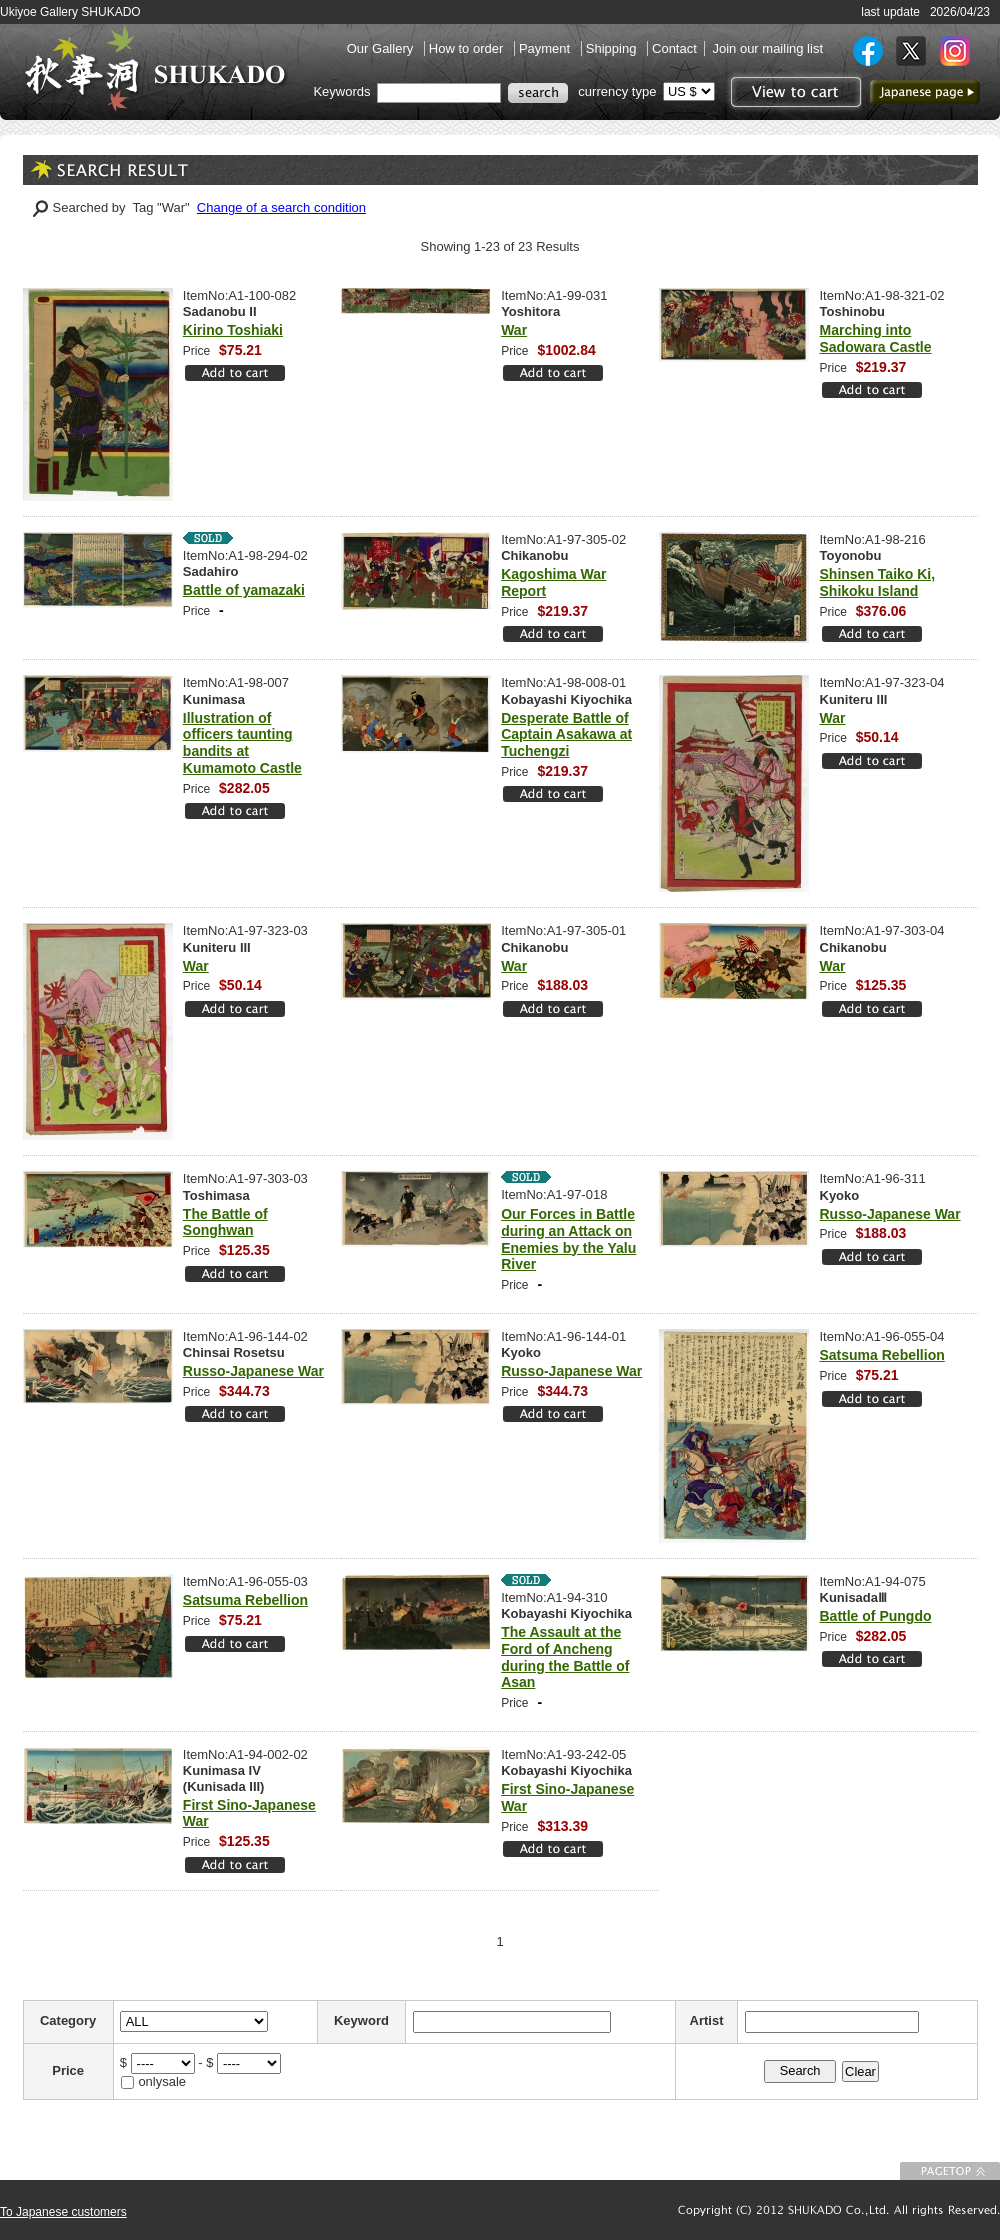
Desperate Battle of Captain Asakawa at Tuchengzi (566, 735)
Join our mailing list (767, 48)
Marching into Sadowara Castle (876, 338)
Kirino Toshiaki (233, 330)
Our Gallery (382, 48)
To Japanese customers (63, 2212)
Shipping (613, 48)
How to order (468, 48)
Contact (674, 48)
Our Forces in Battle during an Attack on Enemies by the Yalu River (568, 1239)
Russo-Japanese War (890, 1214)
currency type (617, 91)
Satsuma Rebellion (882, 1355)
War (514, 330)
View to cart (793, 92)
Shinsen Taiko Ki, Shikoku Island (878, 582)
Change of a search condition (281, 207)
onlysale (162, 2081)
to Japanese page (925, 92)
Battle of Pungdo (876, 1616)
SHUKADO (155, 68)
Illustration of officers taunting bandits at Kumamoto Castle (242, 743)
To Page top (950, 2171)
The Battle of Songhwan (225, 1222)
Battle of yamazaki (244, 590)
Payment (546, 48)
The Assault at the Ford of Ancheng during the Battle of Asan (565, 1657)
